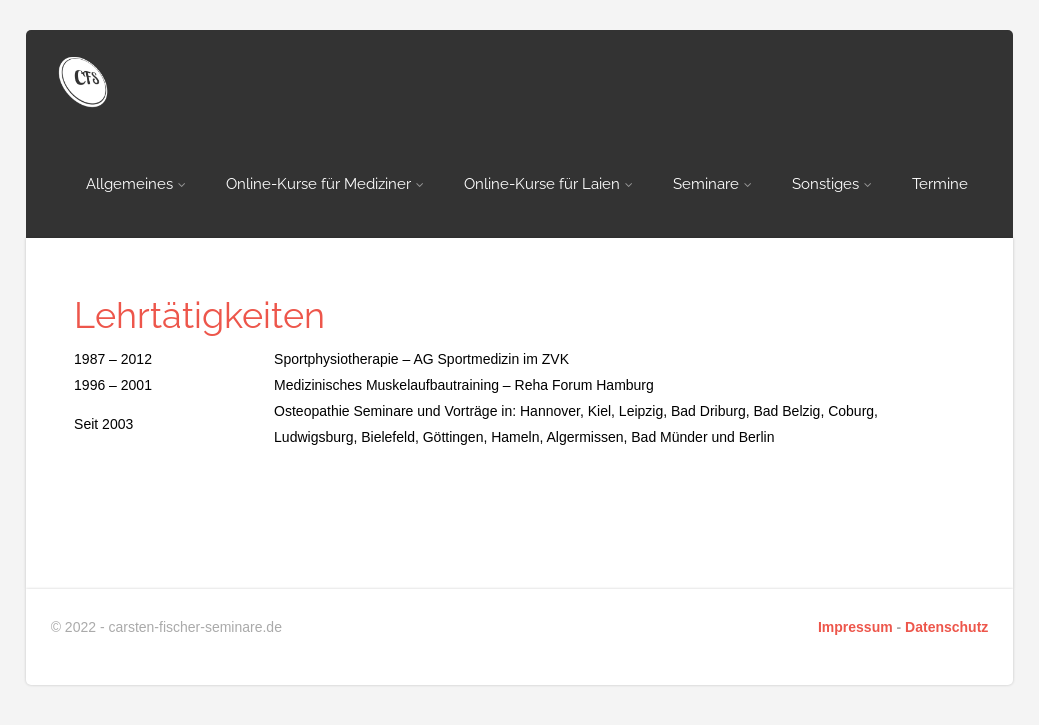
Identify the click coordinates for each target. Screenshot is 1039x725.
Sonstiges (832, 184)
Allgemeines (136, 184)
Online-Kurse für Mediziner (325, 184)
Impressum (855, 627)
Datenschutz (946, 627)
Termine (940, 184)
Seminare (712, 184)
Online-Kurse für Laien (548, 184)
